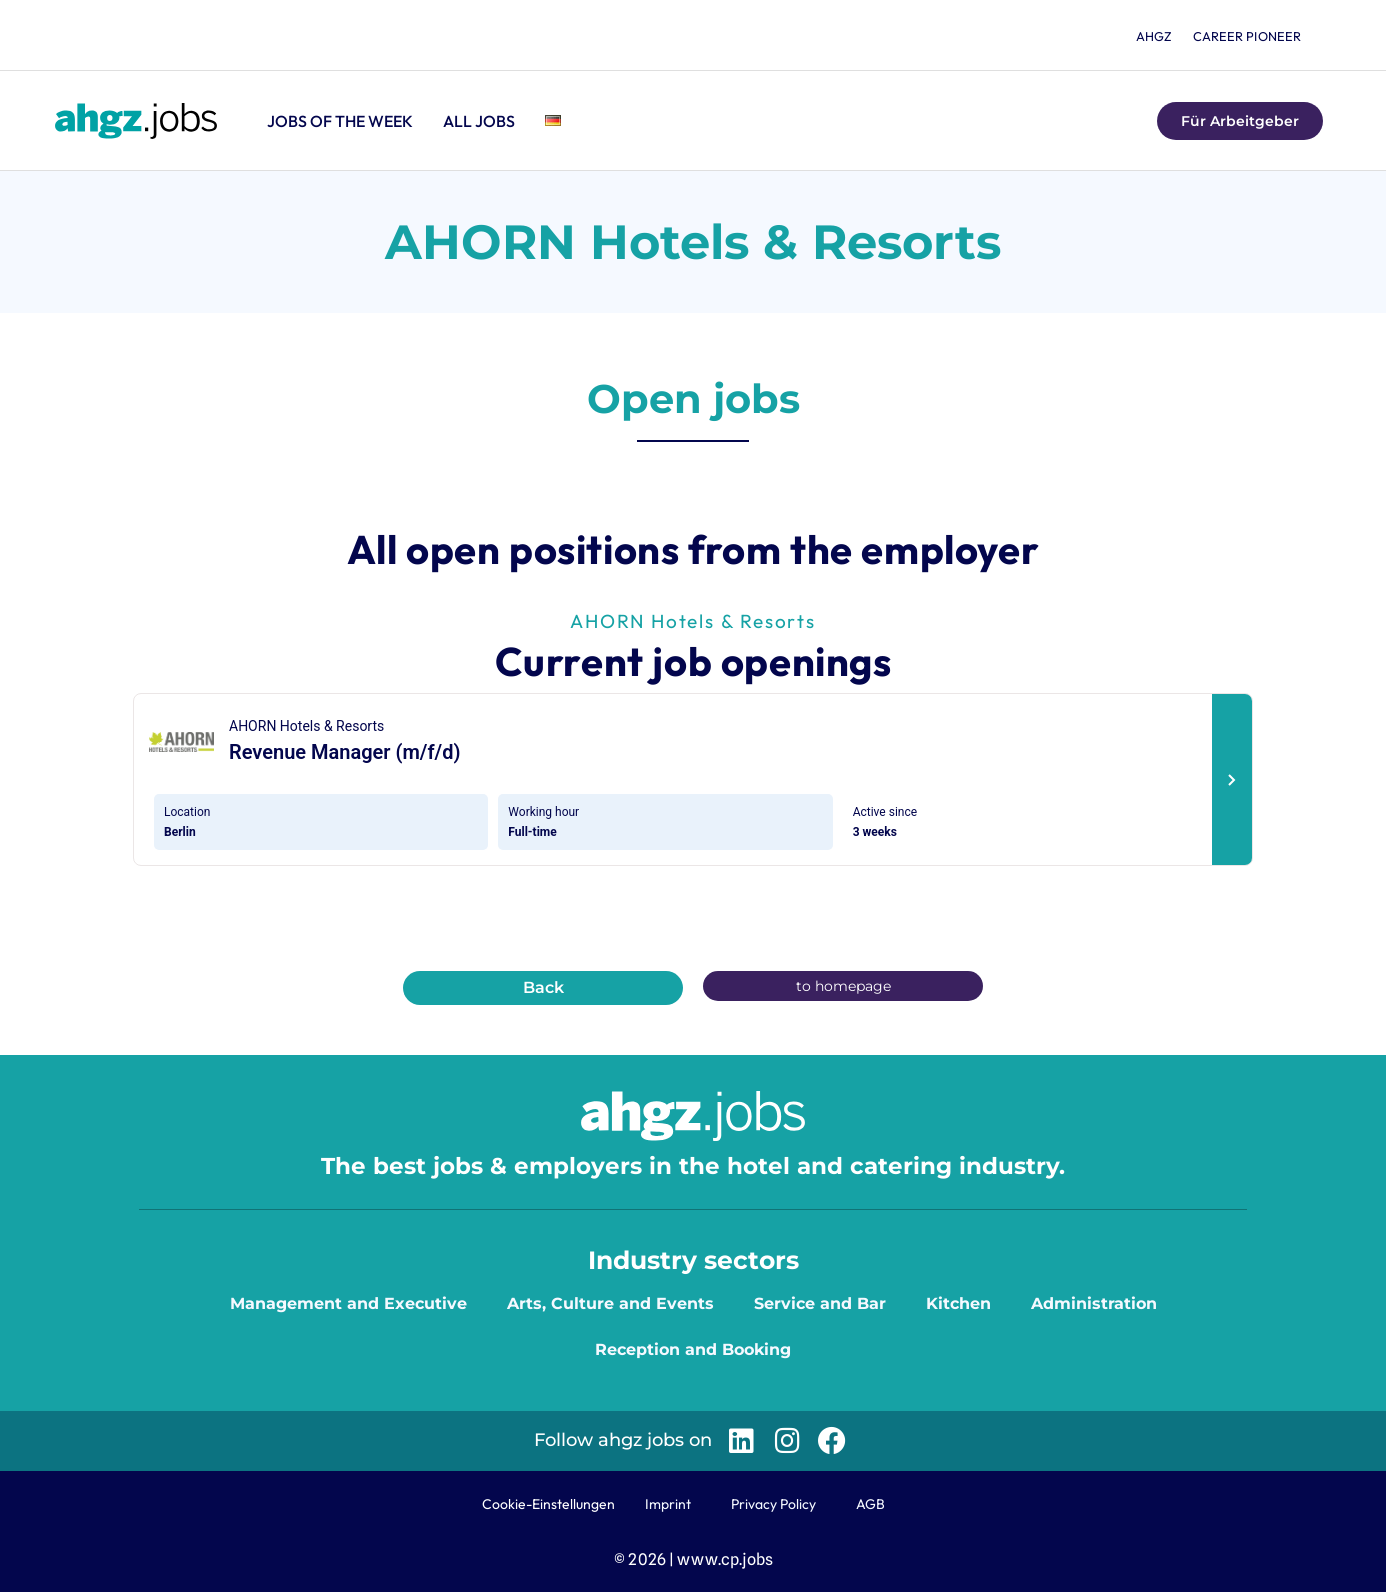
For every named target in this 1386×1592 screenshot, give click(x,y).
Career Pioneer (1246, 36)
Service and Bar (820, 1303)
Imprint (668, 1504)
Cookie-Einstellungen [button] (548, 1504)
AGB (870, 1504)
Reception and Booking (693, 1349)
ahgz (1148, 36)
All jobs (479, 121)
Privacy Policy (773, 1504)
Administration (1094, 1303)
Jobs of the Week (340, 121)
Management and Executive (348, 1303)
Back (543, 987)
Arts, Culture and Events (610, 1303)
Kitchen (958, 1303)
